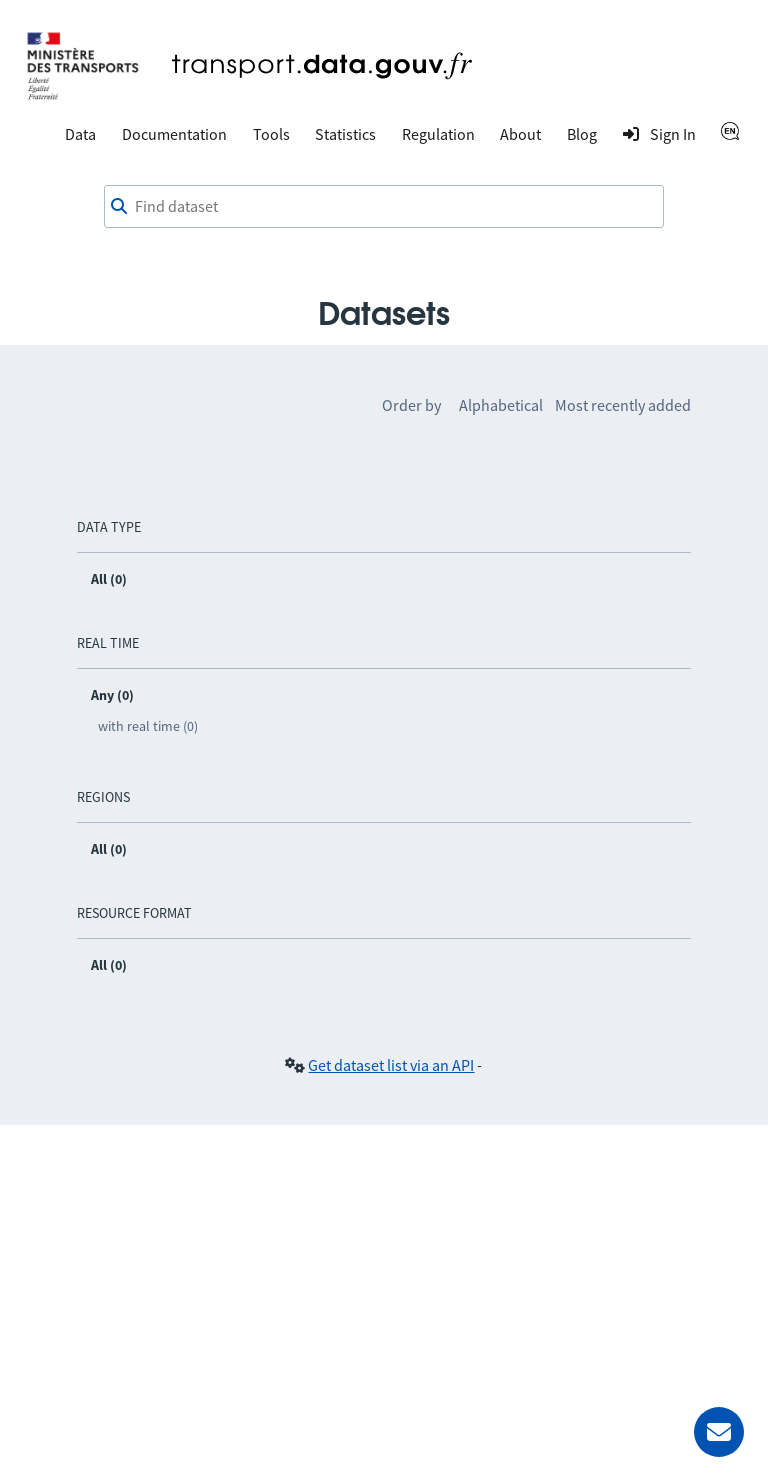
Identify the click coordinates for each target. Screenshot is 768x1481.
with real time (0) (148, 726)
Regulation (438, 134)
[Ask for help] (719, 1432)
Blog (582, 134)
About (520, 134)
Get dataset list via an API (391, 1065)
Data (80, 134)
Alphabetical (501, 405)
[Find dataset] (384, 207)
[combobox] (384, 207)
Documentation (174, 134)
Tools (271, 134)
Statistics (345, 134)
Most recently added (623, 405)
